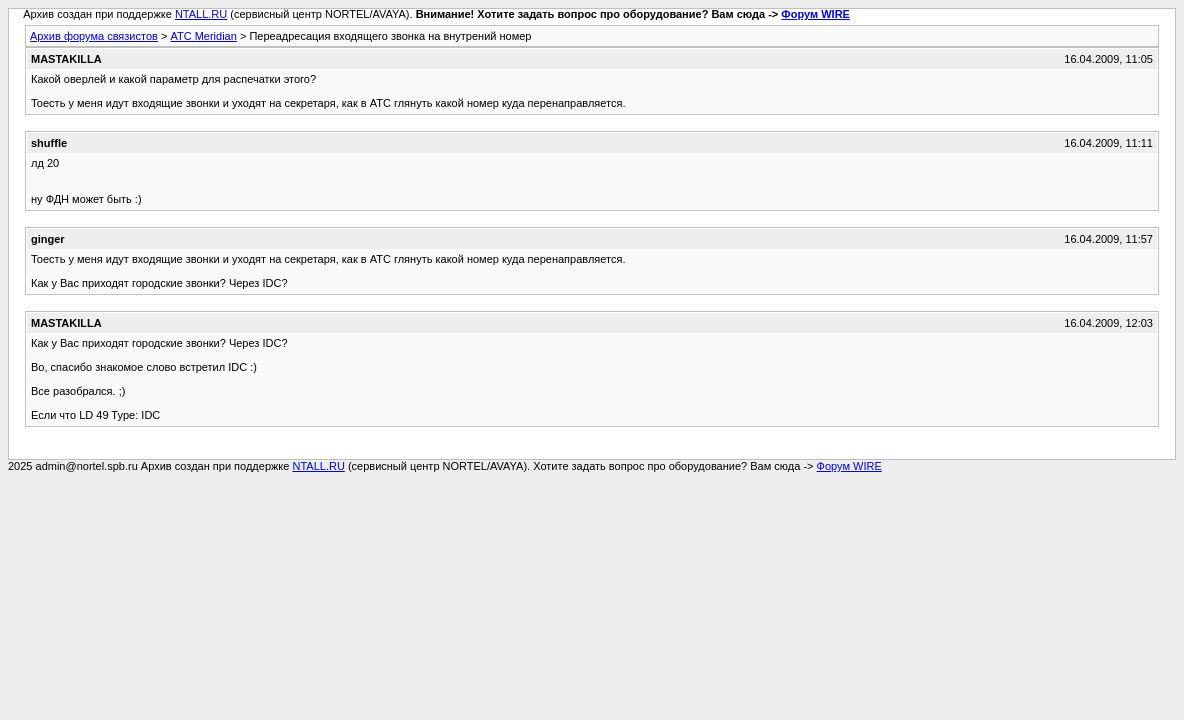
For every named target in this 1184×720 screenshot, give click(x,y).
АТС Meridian (203, 36)
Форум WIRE (815, 14)
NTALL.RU (201, 14)
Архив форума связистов (94, 36)
